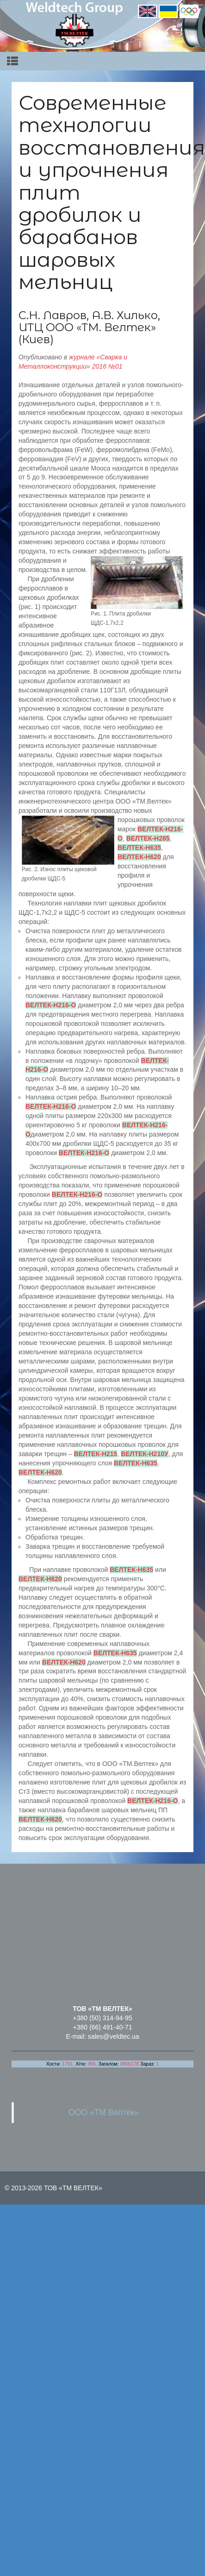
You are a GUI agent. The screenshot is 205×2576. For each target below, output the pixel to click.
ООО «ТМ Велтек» (103, 2112)
